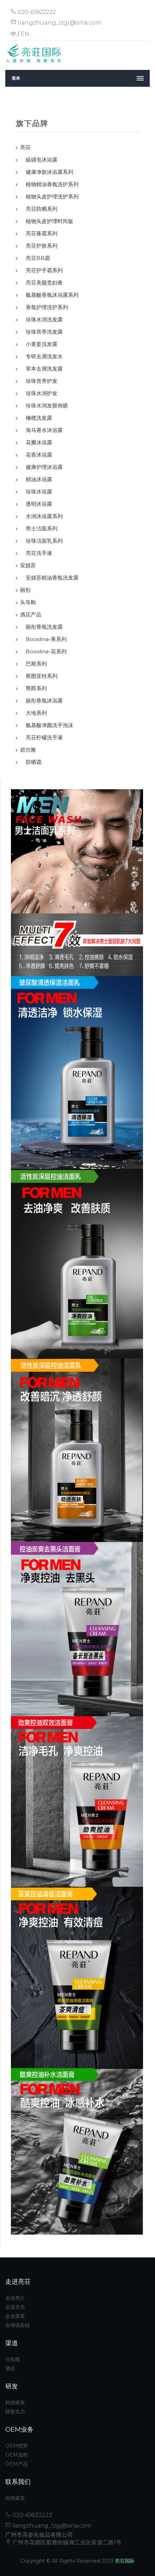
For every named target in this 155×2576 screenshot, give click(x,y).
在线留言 (15, 2498)
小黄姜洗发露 (38, 344)
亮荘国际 (125, 2561)
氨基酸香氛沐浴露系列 (49, 295)
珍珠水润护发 (38, 393)
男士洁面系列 (38, 528)
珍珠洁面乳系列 (41, 540)
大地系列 (33, 713)
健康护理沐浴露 (41, 467)
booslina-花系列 (43, 651)
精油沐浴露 (36, 479)
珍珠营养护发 (38, 381)
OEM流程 (16, 2455)
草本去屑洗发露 (41, 368)
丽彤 (25, 590)
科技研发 (15, 2402)
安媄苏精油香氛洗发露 (49, 577)
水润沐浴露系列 (41, 516)
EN (25, 34)
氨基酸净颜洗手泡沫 (46, 725)
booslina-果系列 (43, 639)
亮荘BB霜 (35, 258)
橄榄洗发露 (36, 417)
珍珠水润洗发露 (41, 319)
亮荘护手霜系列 (41, 270)
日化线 (12, 2359)
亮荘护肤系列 (38, 245)
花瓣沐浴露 (36, 442)
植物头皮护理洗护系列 (49, 196)
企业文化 (15, 2307)
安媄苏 (28, 565)
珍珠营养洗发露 (41, 331)
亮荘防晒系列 (38, 208)
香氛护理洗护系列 (44, 307)
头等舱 (28, 602)
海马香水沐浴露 (41, 430)
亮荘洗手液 (36, 553)
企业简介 (15, 2298)
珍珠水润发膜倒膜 (44, 405)
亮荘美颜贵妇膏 (41, 282)
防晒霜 (31, 762)
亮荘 (25, 147)
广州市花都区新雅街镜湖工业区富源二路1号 (63, 2542)
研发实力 (15, 2411)
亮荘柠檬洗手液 (41, 737)
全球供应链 (17, 2325)
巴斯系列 (33, 663)
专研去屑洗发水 (41, 356)
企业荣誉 (15, 2316)
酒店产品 (30, 614)
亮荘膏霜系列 (38, 233)
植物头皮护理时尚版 (46, 221)
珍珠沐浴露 (36, 491)
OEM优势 (16, 2446)
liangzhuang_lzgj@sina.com (56, 22)
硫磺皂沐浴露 (38, 159)
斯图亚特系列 (38, 676)
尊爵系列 (33, 688)
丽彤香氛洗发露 (41, 626)
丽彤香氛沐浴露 (41, 700)
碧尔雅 (28, 749)
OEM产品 (16, 2464)
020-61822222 (33, 12)
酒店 (10, 2368)
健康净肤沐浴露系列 (46, 172)
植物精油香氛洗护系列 (49, 184)
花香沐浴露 (36, 454)
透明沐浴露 (36, 504)
